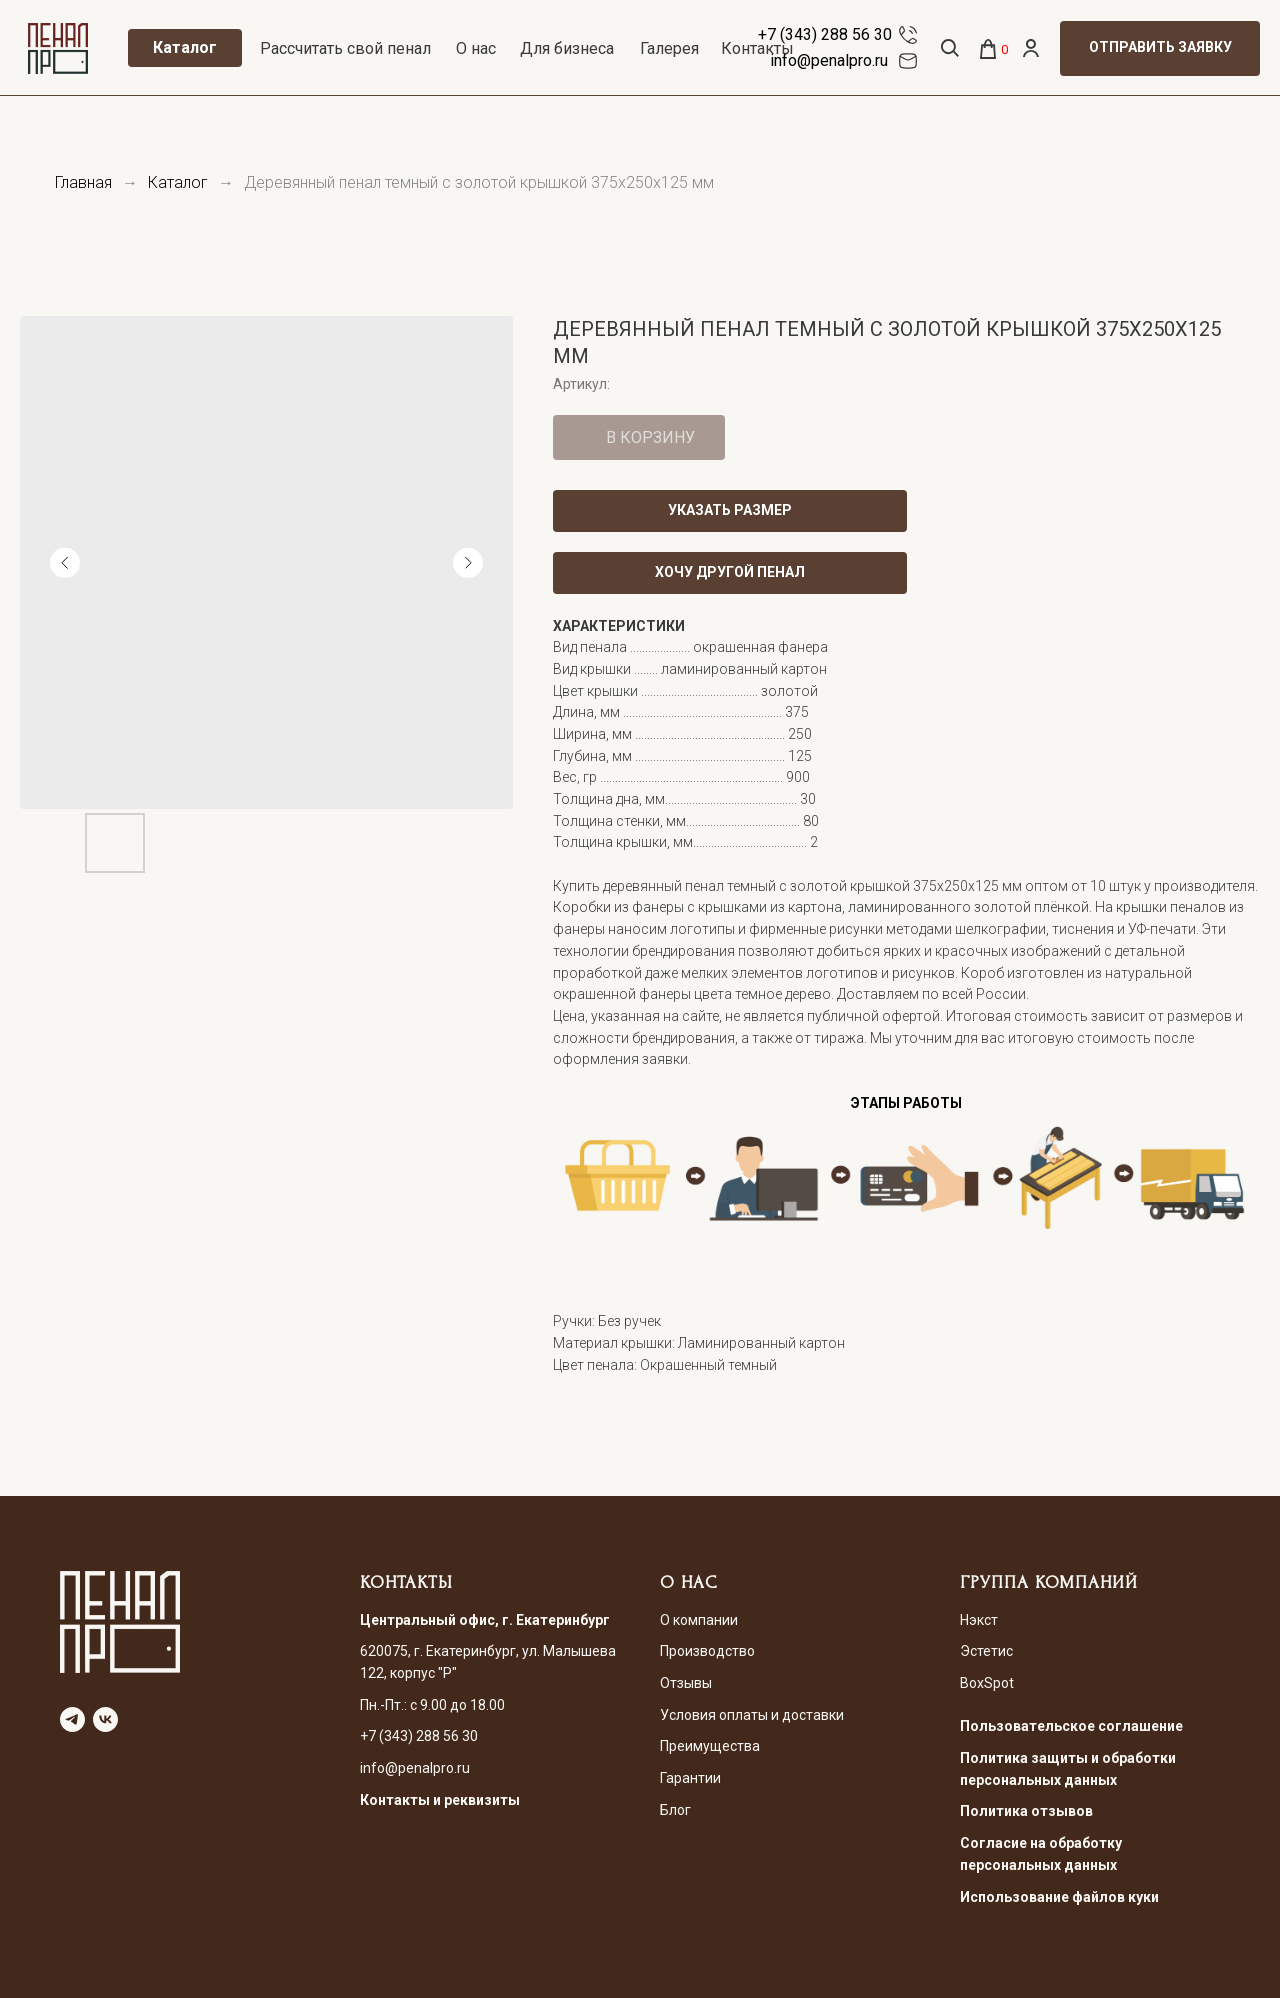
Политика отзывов (1026, 1811)
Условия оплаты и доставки (752, 1715)
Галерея (669, 48)
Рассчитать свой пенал (345, 48)
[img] (908, 35)
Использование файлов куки (1059, 1897)
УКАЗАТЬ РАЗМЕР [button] (730, 510)
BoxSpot (987, 1683)
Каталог (178, 182)
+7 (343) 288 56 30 (825, 34)
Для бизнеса (567, 48)
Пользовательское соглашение (1071, 1726)
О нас (476, 48)
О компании (699, 1620)
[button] (1160, 48)
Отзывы (686, 1683)
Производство (707, 1651)
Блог (675, 1810)
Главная (83, 182)
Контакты (757, 48)
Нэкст (979, 1620)
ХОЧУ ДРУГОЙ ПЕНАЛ (730, 572)
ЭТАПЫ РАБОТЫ (906, 1103)
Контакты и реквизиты (440, 1800)
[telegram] (72, 1719)
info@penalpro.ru (829, 60)
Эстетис (986, 1651)
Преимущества (710, 1746)
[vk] (105, 1719)
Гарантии (690, 1778)
